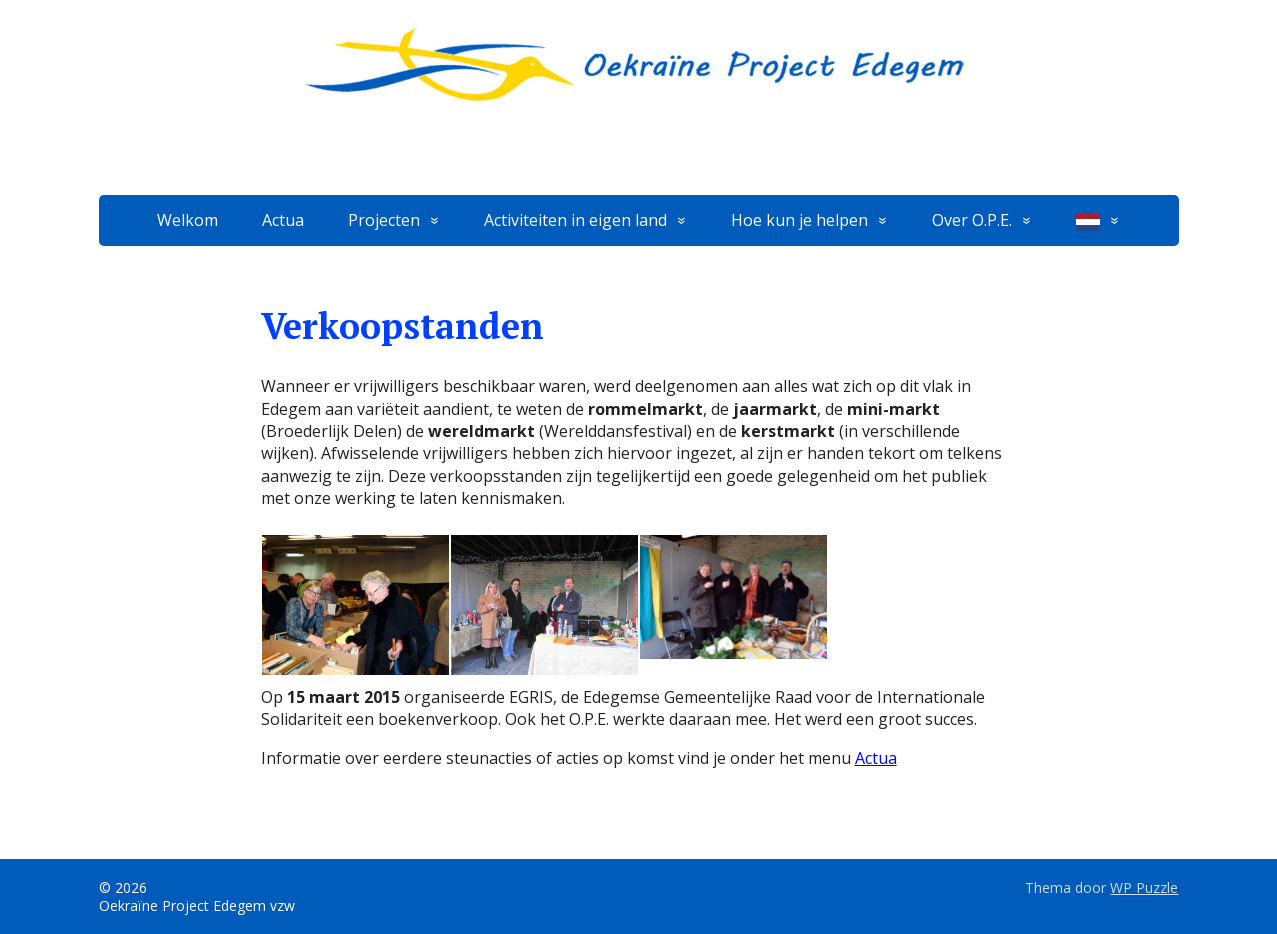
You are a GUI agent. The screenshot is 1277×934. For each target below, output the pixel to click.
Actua (283, 220)
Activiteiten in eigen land (575, 220)
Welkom (187, 220)
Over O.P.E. (972, 220)
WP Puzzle (1144, 887)
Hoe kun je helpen (799, 220)
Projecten (384, 220)
